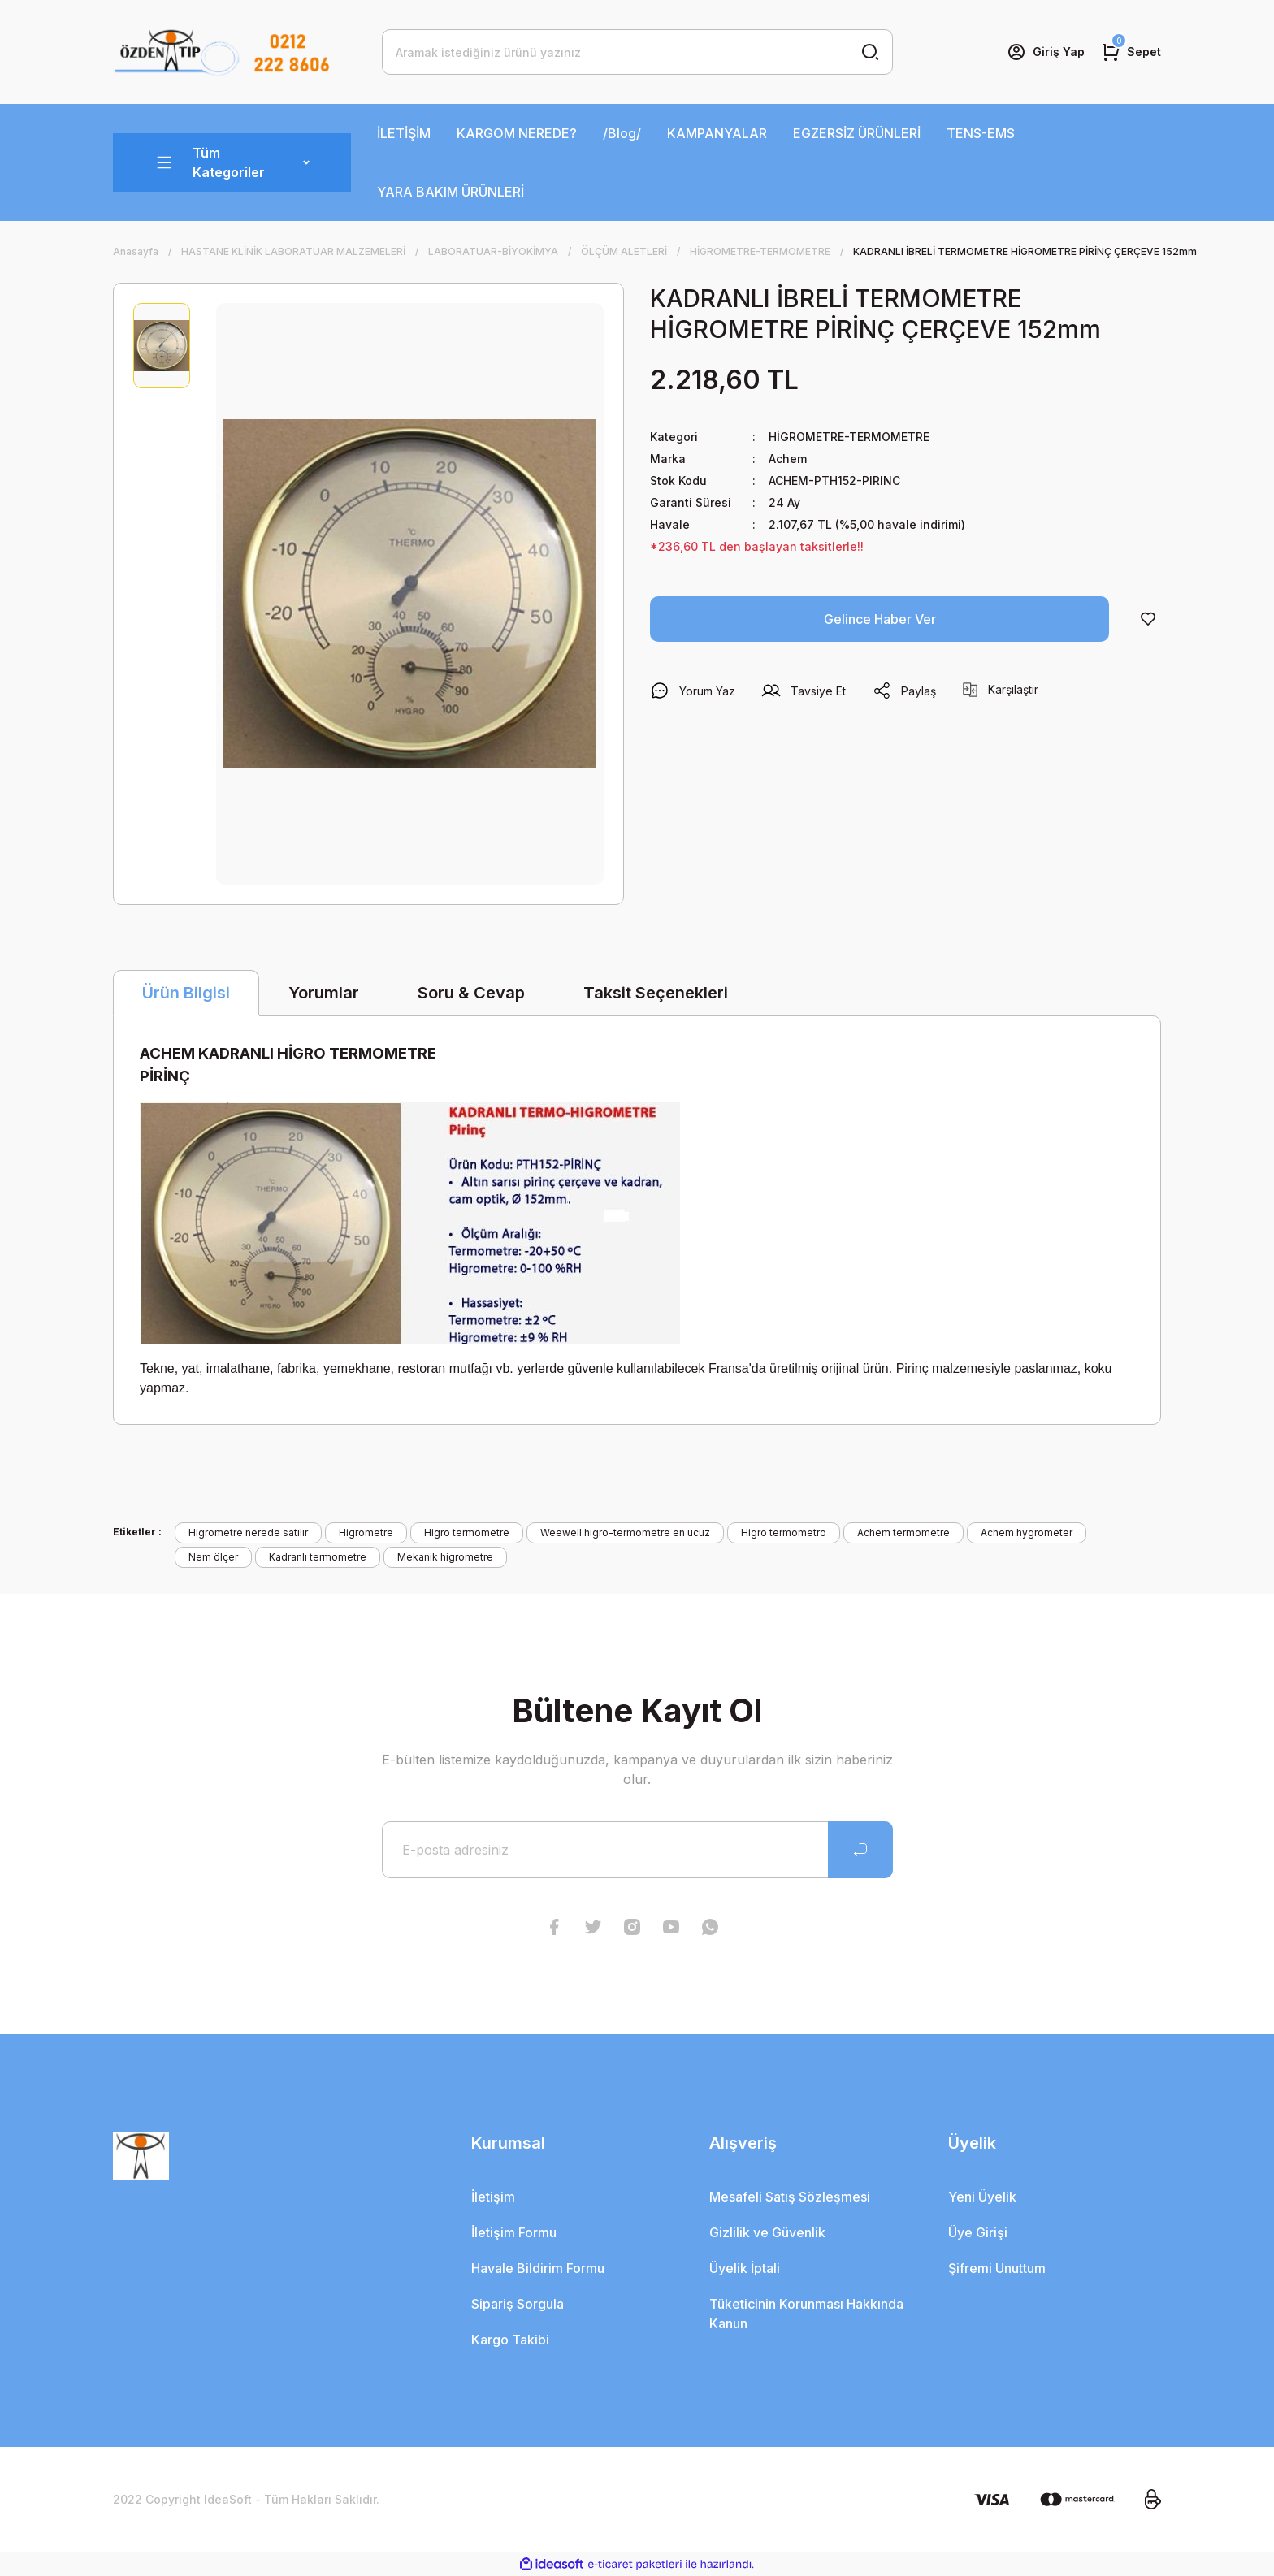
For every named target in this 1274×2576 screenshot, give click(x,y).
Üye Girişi (978, 2232)
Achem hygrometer (1026, 1532)
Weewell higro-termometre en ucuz (625, 1532)
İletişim (493, 2197)
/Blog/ (622, 133)
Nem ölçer (213, 1557)
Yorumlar (323, 992)
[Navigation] (232, 162)
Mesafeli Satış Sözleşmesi (789, 2197)
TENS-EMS (981, 133)
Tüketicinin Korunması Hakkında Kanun (806, 2313)
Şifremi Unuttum (997, 2268)
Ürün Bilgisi (186, 992)
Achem (788, 458)
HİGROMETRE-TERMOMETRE (849, 437)
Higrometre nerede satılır (248, 1532)
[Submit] (860, 1849)
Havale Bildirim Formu (537, 2268)
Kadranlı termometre (317, 1557)
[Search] (637, 52)
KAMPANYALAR (717, 133)
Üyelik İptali (744, 2268)
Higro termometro (783, 1532)
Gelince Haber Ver (880, 619)
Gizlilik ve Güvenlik (767, 2232)
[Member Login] (1046, 51)
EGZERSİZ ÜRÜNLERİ (857, 133)
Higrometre (366, 1532)
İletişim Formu (514, 2232)
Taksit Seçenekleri (655, 992)
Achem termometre (903, 1532)
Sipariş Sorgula (517, 2304)
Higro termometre (466, 1532)
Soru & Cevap (471, 992)
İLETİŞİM (404, 133)
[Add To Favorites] (1148, 619)
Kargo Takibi (510, 2339)
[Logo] (222, 52)
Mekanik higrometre (445, 1557)
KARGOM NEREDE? (517, 133)
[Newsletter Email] (637, 1849)
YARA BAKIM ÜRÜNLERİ (450, 192)
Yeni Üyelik (982, 2197)
